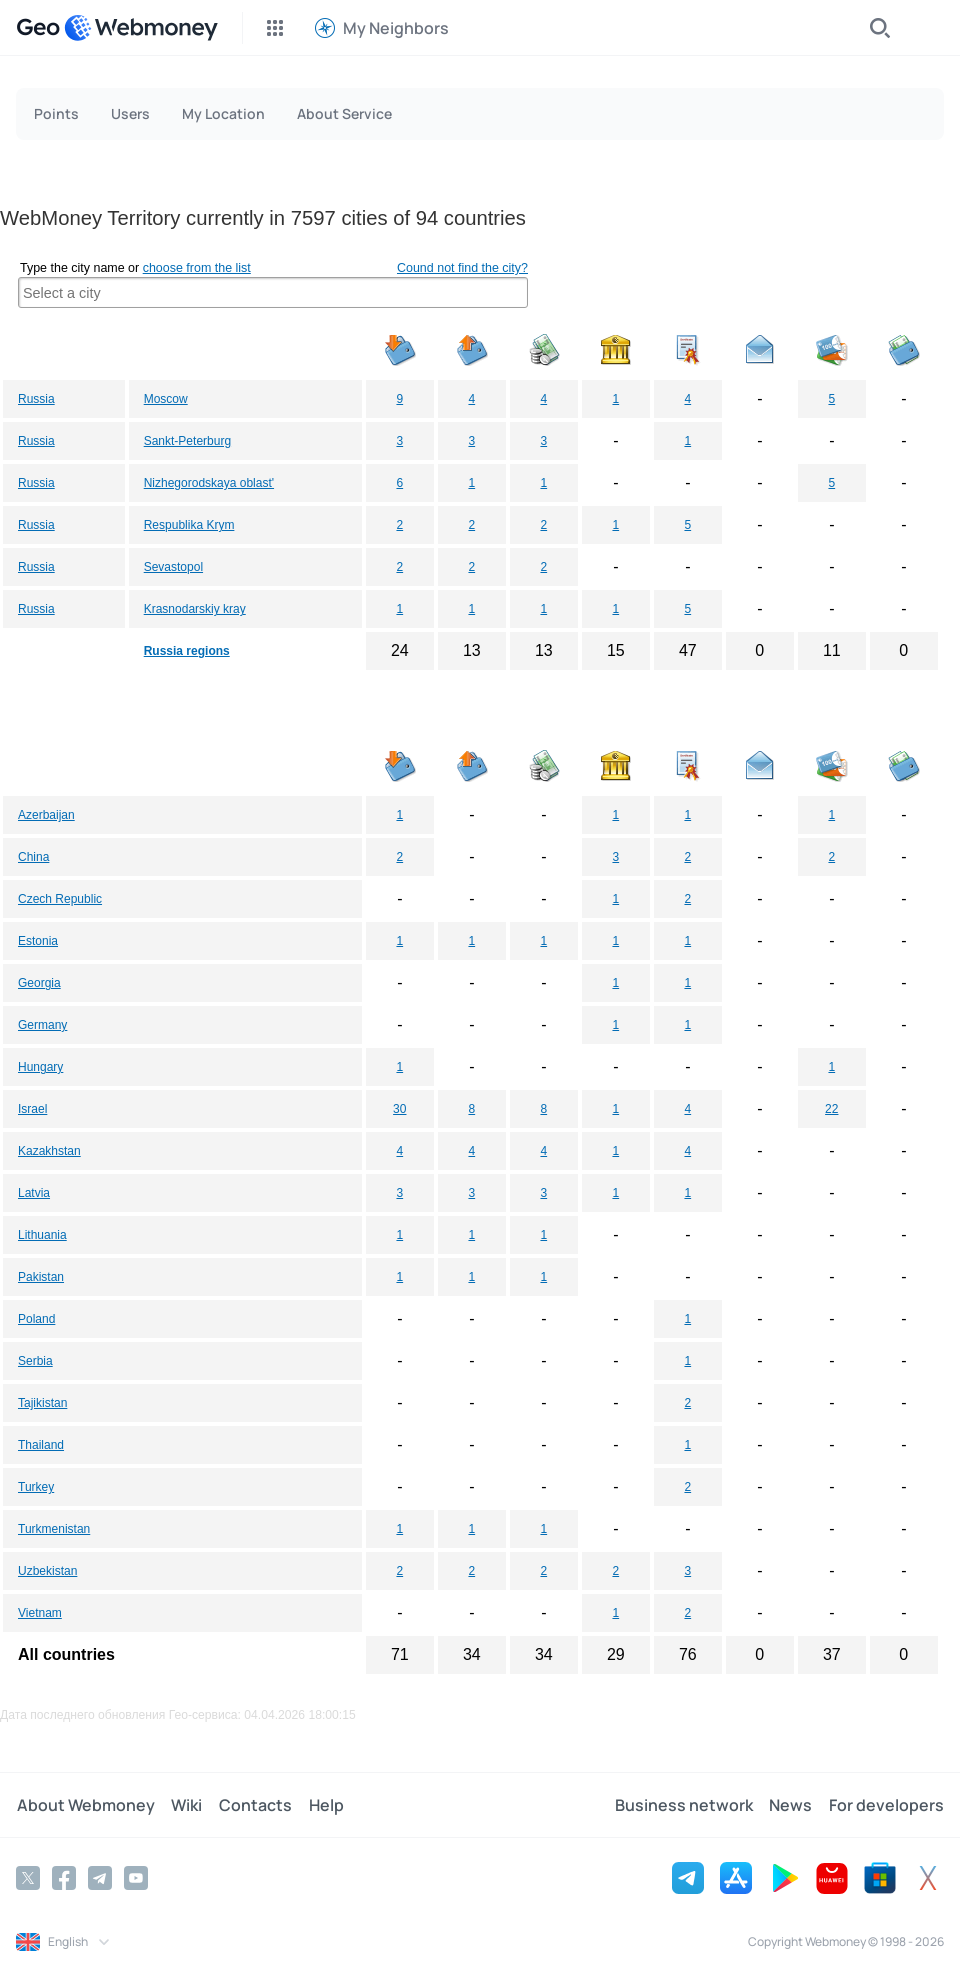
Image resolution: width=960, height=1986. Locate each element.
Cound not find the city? (462, 268)
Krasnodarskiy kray (195, 609)
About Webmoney (85, 1805)
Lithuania (42, 1235)
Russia (36, 399)
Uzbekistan (47, 1571)
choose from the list (197, 268)
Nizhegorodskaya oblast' (209, 483)
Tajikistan (42, 1403)
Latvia (34, 1193)
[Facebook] (64, 1878)
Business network (685, 1805)
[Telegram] (100, 1878)
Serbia (35, 1361)
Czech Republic (60, 899)
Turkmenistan (54, 1529)
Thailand (41, 1445)
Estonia (38, 941)
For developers (886, 1805)
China (33, 857)
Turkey (36, 1487)
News (791, 1805)
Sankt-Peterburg (187, 441)
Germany (42, 1025)
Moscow (166, 399)
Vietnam (40, 1613)
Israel (32, 1109)
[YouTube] (136, 1878)
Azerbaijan (46, 815)
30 (399, 1109)
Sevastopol (173, 567)
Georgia (39, 983)
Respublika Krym (189, 525)
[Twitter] (28, 1878)
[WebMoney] (141, 28)
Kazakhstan (49, 1151)
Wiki (185, 1805)
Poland (36, 1319)
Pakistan (41, 1277)
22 (831, 1109)
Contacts (253, 1805)
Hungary (40, 1067)
